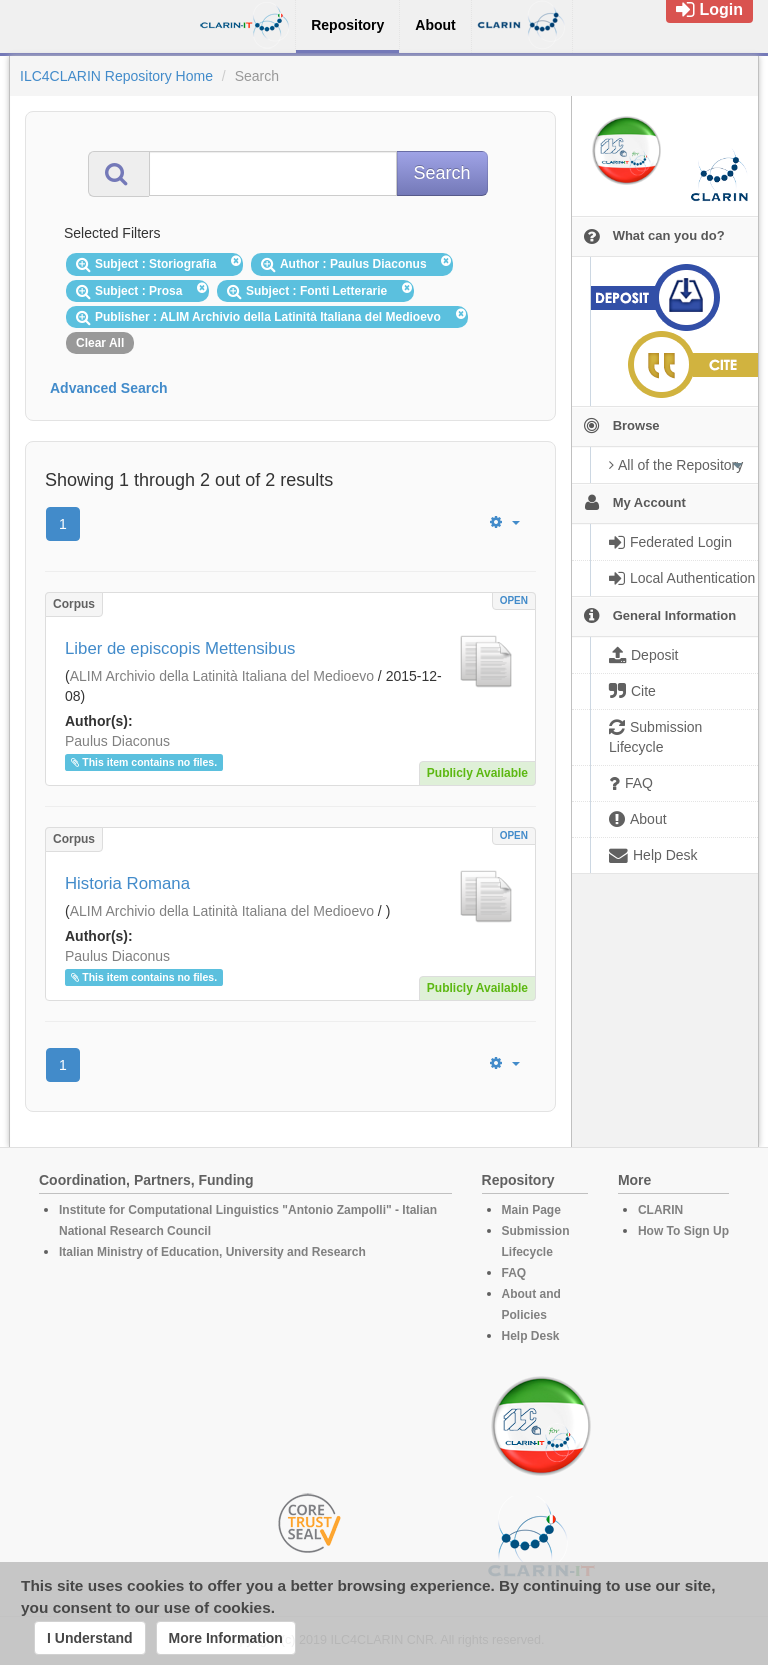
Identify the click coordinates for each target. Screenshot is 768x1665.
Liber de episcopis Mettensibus (180, 648)
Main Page (531, 1210)
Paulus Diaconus (117, 741)
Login (709, 9)
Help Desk (531, 1336)
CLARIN (660, 1210)
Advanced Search (109, 388)
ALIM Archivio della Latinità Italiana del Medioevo (222, 676)
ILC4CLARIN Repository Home (116, 76)
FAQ (514, 1273)
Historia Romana (127, 883)
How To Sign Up (683, 1231)
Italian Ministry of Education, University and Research (212, 1252)
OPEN (514, 600)
